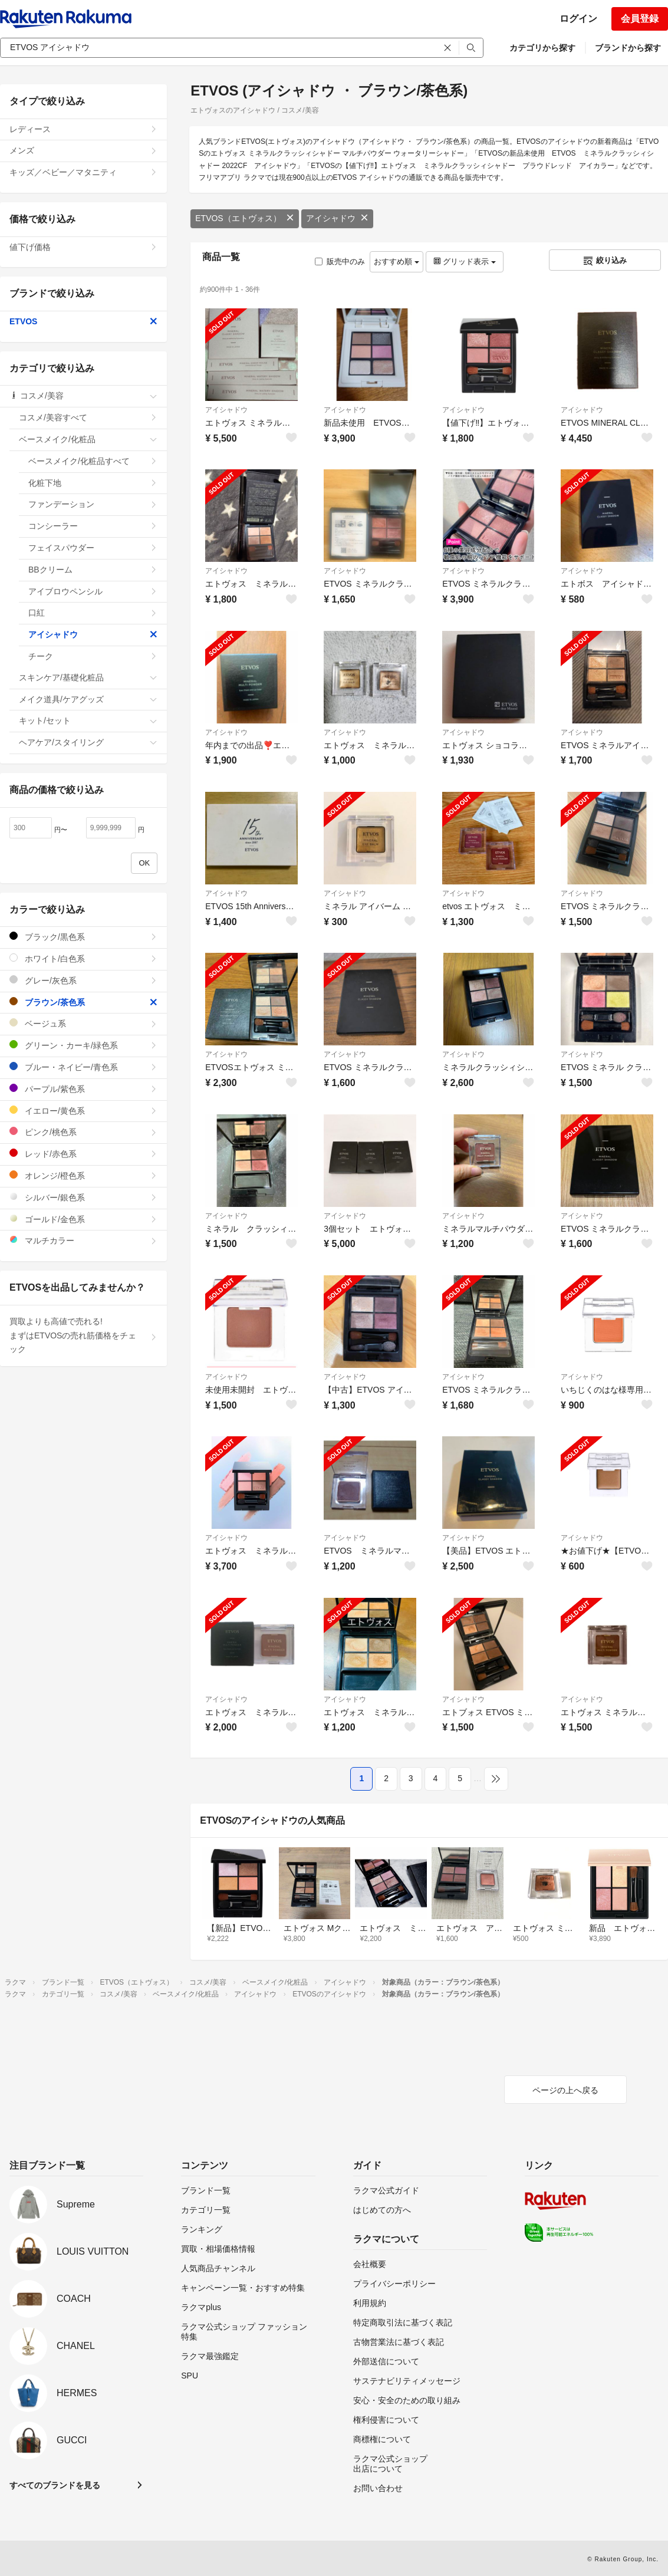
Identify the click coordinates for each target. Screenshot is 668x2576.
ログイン (578, 19)
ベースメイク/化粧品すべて (92, 461)
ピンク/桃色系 (83, 1132)
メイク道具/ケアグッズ (88, 699)
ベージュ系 (83, 1023)
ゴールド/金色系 (83, 1219)
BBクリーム (92, 569)
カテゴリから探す (542, 47)
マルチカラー (83, 1240)
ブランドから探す (628, 47)
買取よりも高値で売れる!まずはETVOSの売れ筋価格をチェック (83, 1335)
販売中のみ (340, 261)
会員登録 (640, 19)
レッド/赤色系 (83, 1154)
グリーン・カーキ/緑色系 (83, 1045)
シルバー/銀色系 (83, 1197)
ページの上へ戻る (565, 2090)
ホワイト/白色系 (83, 958)
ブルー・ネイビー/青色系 (83, 1067)
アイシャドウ (337, 218)
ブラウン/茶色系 (83, 1002)
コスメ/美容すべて (88, 417)
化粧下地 (92, 483)
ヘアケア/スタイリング (88, 742)
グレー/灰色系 (83, 980)
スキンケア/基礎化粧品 (88, 677)
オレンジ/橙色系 (83, 1175)
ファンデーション (92, 504)
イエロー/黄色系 (83, 1111)
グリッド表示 (464, 261)
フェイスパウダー (92, 547)
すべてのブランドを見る (54, 2485)
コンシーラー (92, 526)
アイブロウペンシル (92, 591)
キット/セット (88, 720)
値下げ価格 (83, 247)
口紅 (92, 612)
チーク (92, 656)
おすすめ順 (396, 261)
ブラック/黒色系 (83, 937)
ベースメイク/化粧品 (88, 439)
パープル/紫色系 (83, 1089)
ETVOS (83, 321)
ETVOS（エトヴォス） (244, 218)
